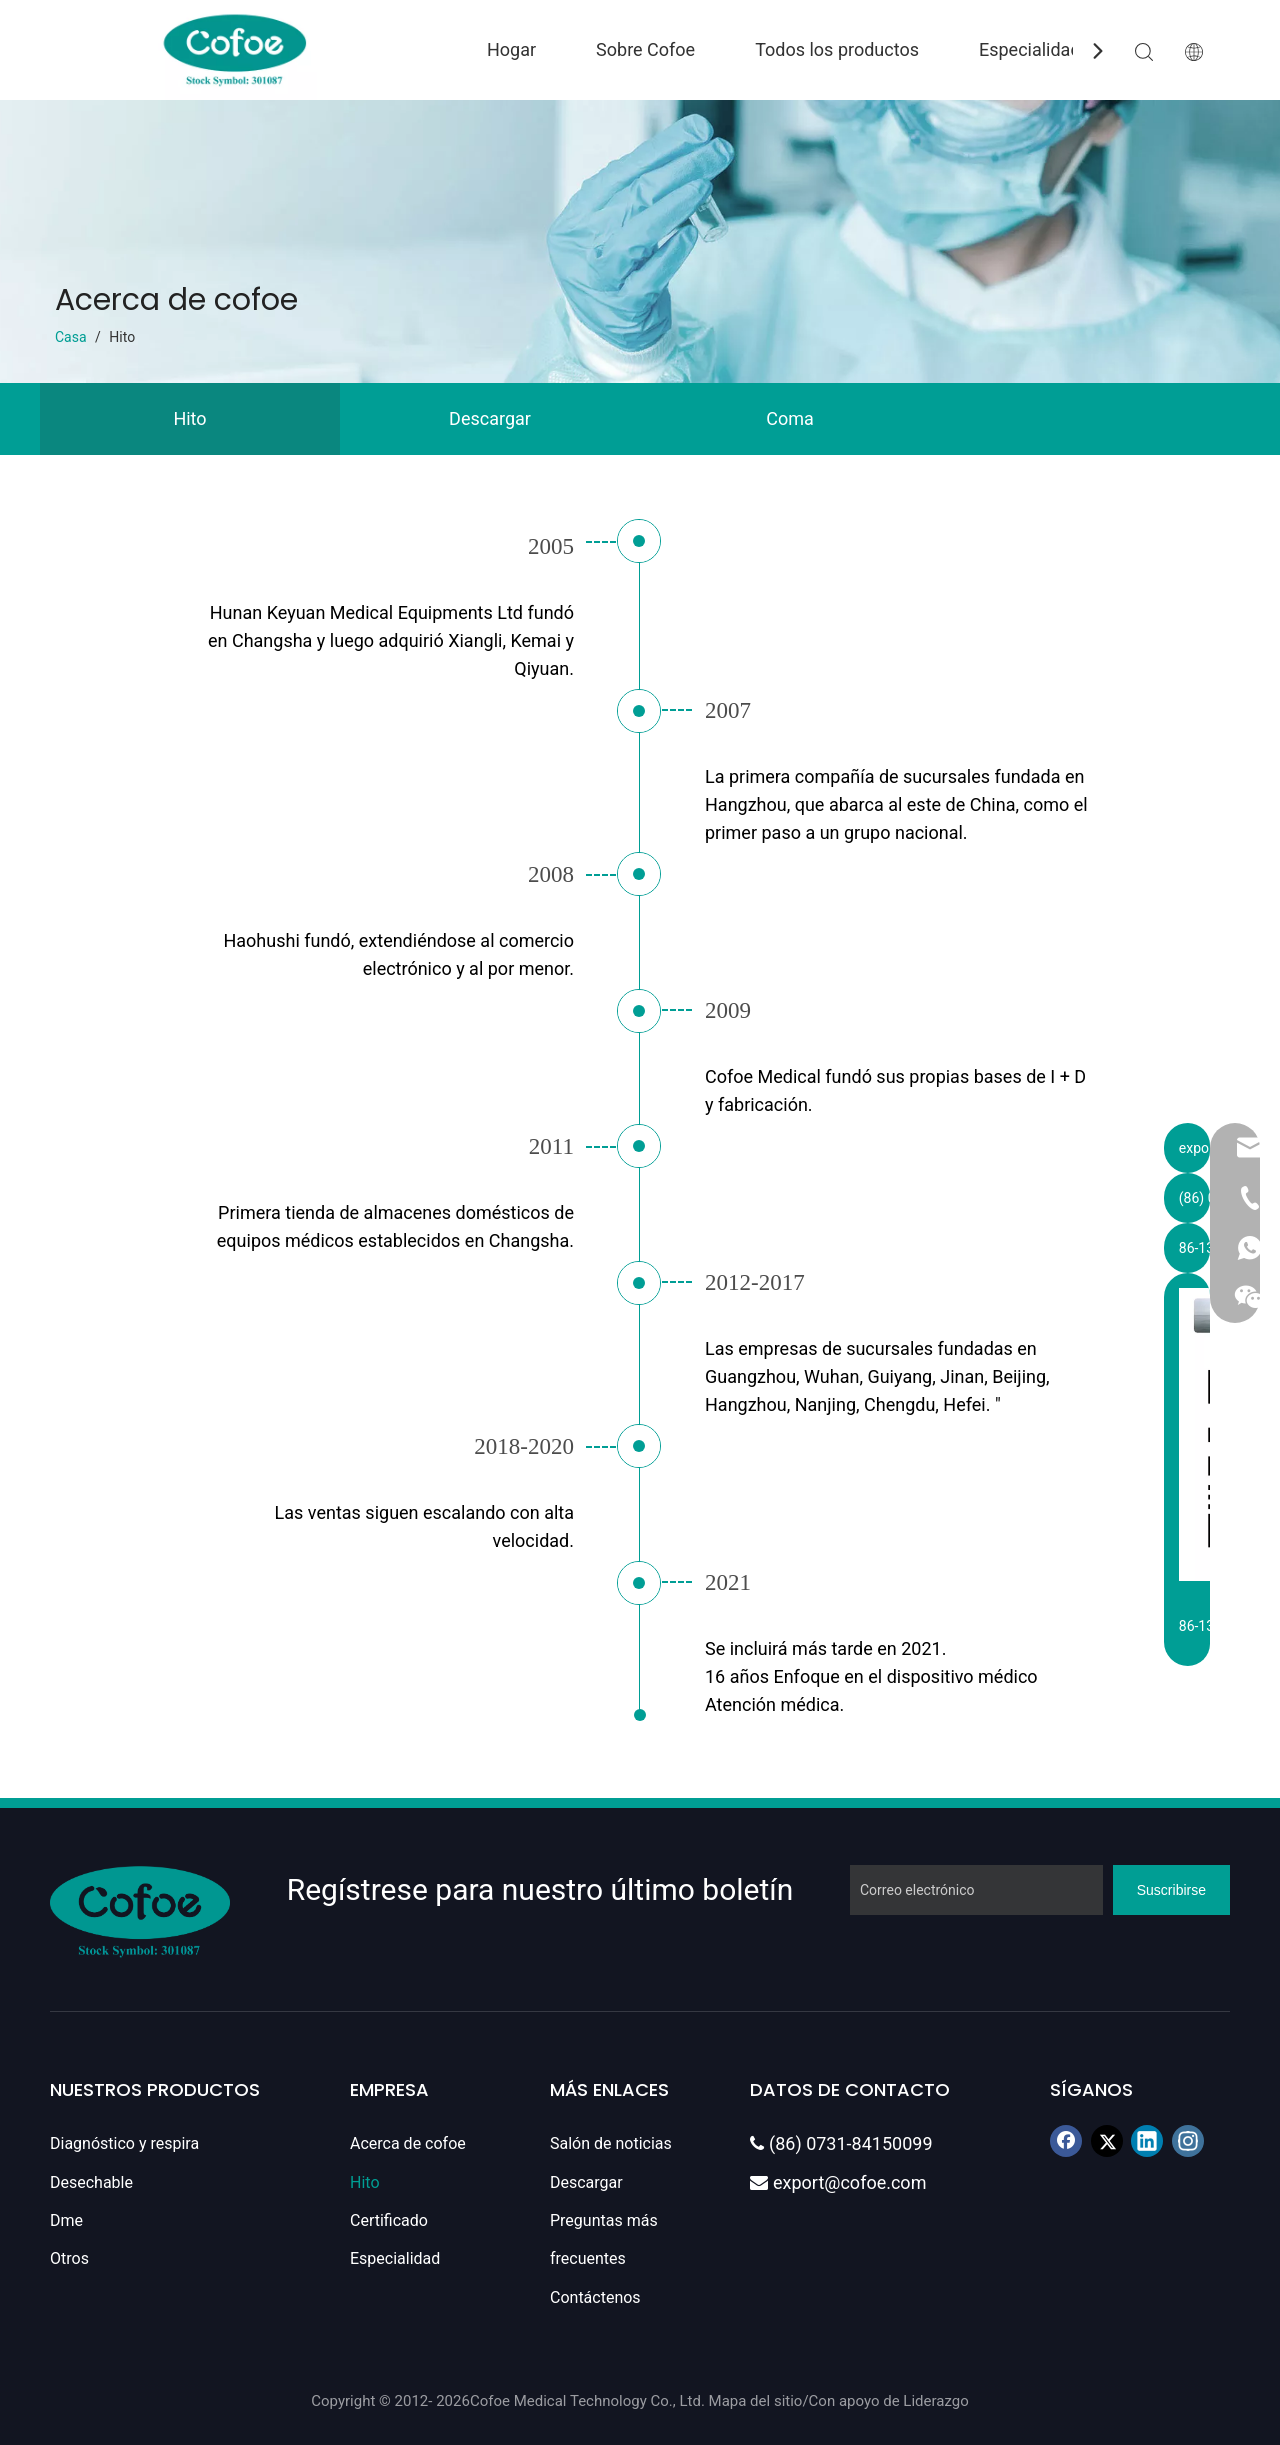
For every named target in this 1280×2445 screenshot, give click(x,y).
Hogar (511, 49)
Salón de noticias (611, 2143)
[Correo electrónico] (976, 1890)
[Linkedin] (1147, 2141)
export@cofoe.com (838, 2182)
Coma (790, 418)
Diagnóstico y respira (124, 2143)
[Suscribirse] (1171, 1890)
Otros (69, 2258)
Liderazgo (935, 2401)
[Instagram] (1188, 2141)
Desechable (91, 2182)
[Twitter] (1107, 2141)
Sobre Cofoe (645, 49)
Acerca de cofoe (408, 2143)
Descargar (490, 418)
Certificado (389, 2220)
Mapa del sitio (756, 2401)
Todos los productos (837, 49)
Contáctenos (595, 2297)
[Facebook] (1066, 2141)
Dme (66, 2220)
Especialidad (1030, 49)
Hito (189, 418)
